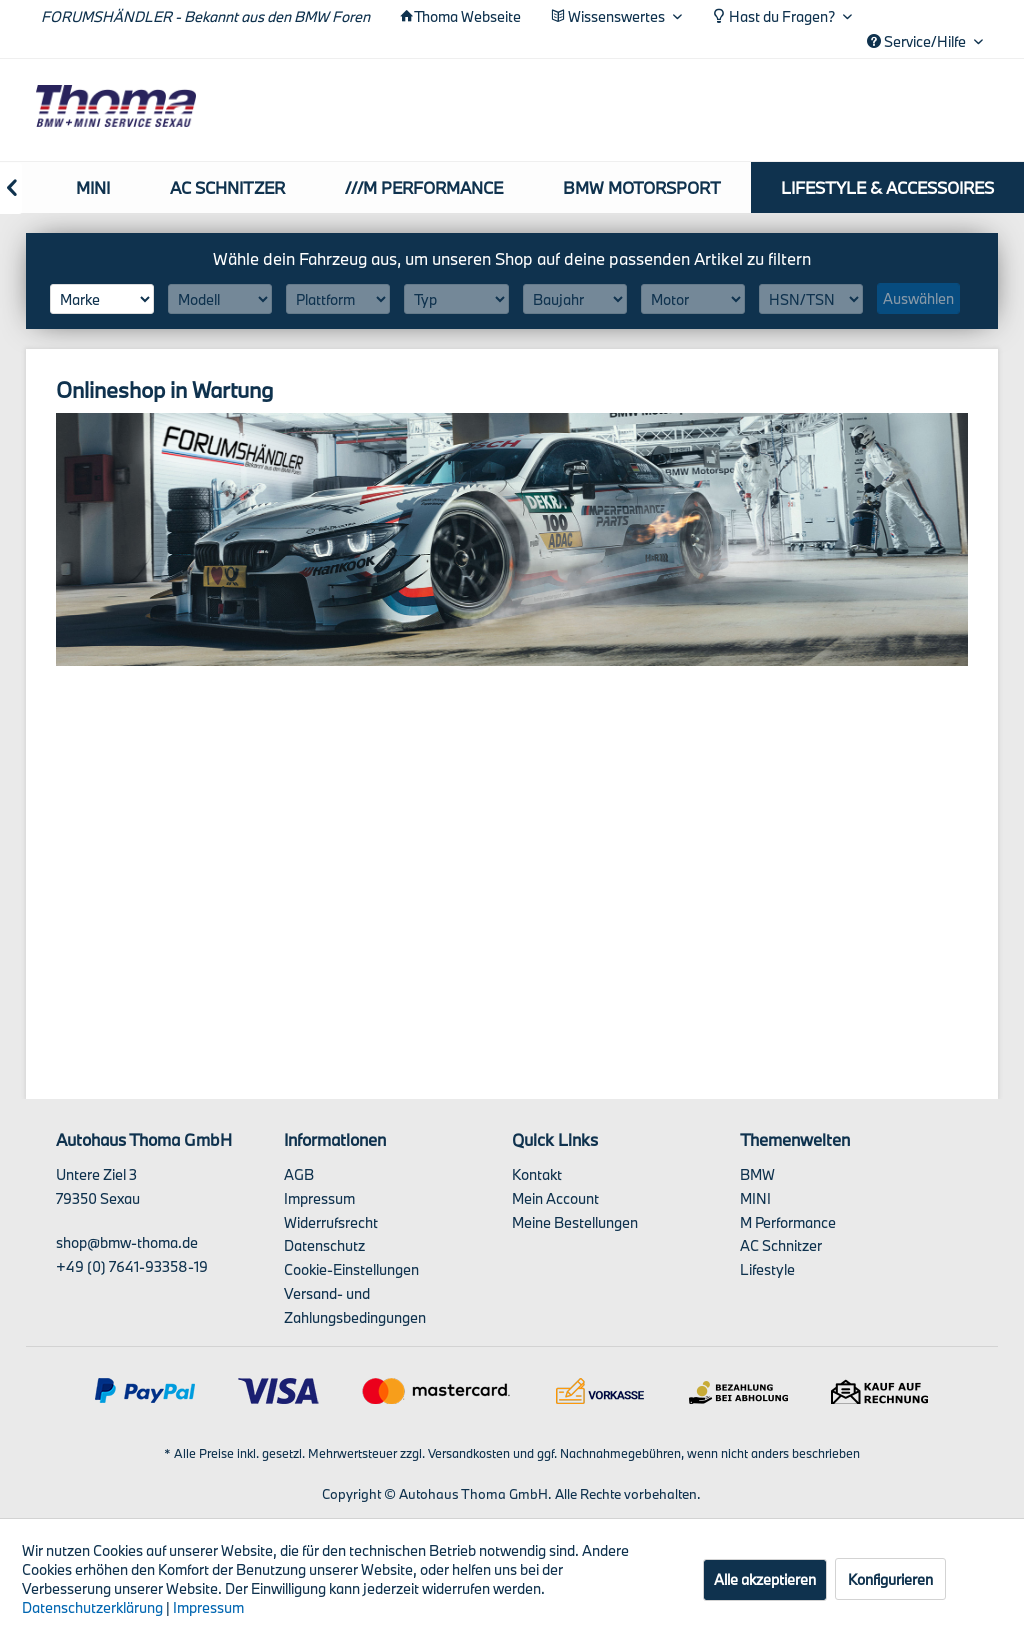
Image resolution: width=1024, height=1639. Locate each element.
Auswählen (918, 298)
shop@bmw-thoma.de (127, 1242)
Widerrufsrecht (331, 1222)
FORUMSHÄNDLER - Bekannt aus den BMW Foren (205, 16)
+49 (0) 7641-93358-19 (132, 1266)
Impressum (319, 1198)
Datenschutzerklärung (92, 1607)
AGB (299, 1174)
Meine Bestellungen (575, 1222)
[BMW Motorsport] (642, 187)
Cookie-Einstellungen (351, 1269)
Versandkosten (469, 1453)
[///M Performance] (424, 187)
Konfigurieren (890, 1579)
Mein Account (555, 1198)
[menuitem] (93, 187)
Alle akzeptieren (765, 1579)
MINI (755, 1198)
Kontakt (537, 1174)
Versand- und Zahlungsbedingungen (355, 1305)
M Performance (788, 1222)
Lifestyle (767, 1269)
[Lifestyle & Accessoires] (887, 187)
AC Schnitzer (781, 1245)
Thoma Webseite (467, 16)
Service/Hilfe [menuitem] (918, 41)
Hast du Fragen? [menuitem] (775, 16)
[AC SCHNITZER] (227, 187)
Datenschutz (324, 1245)
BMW (757, 1174)
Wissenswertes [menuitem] (609, 16)
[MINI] (93, 187)
